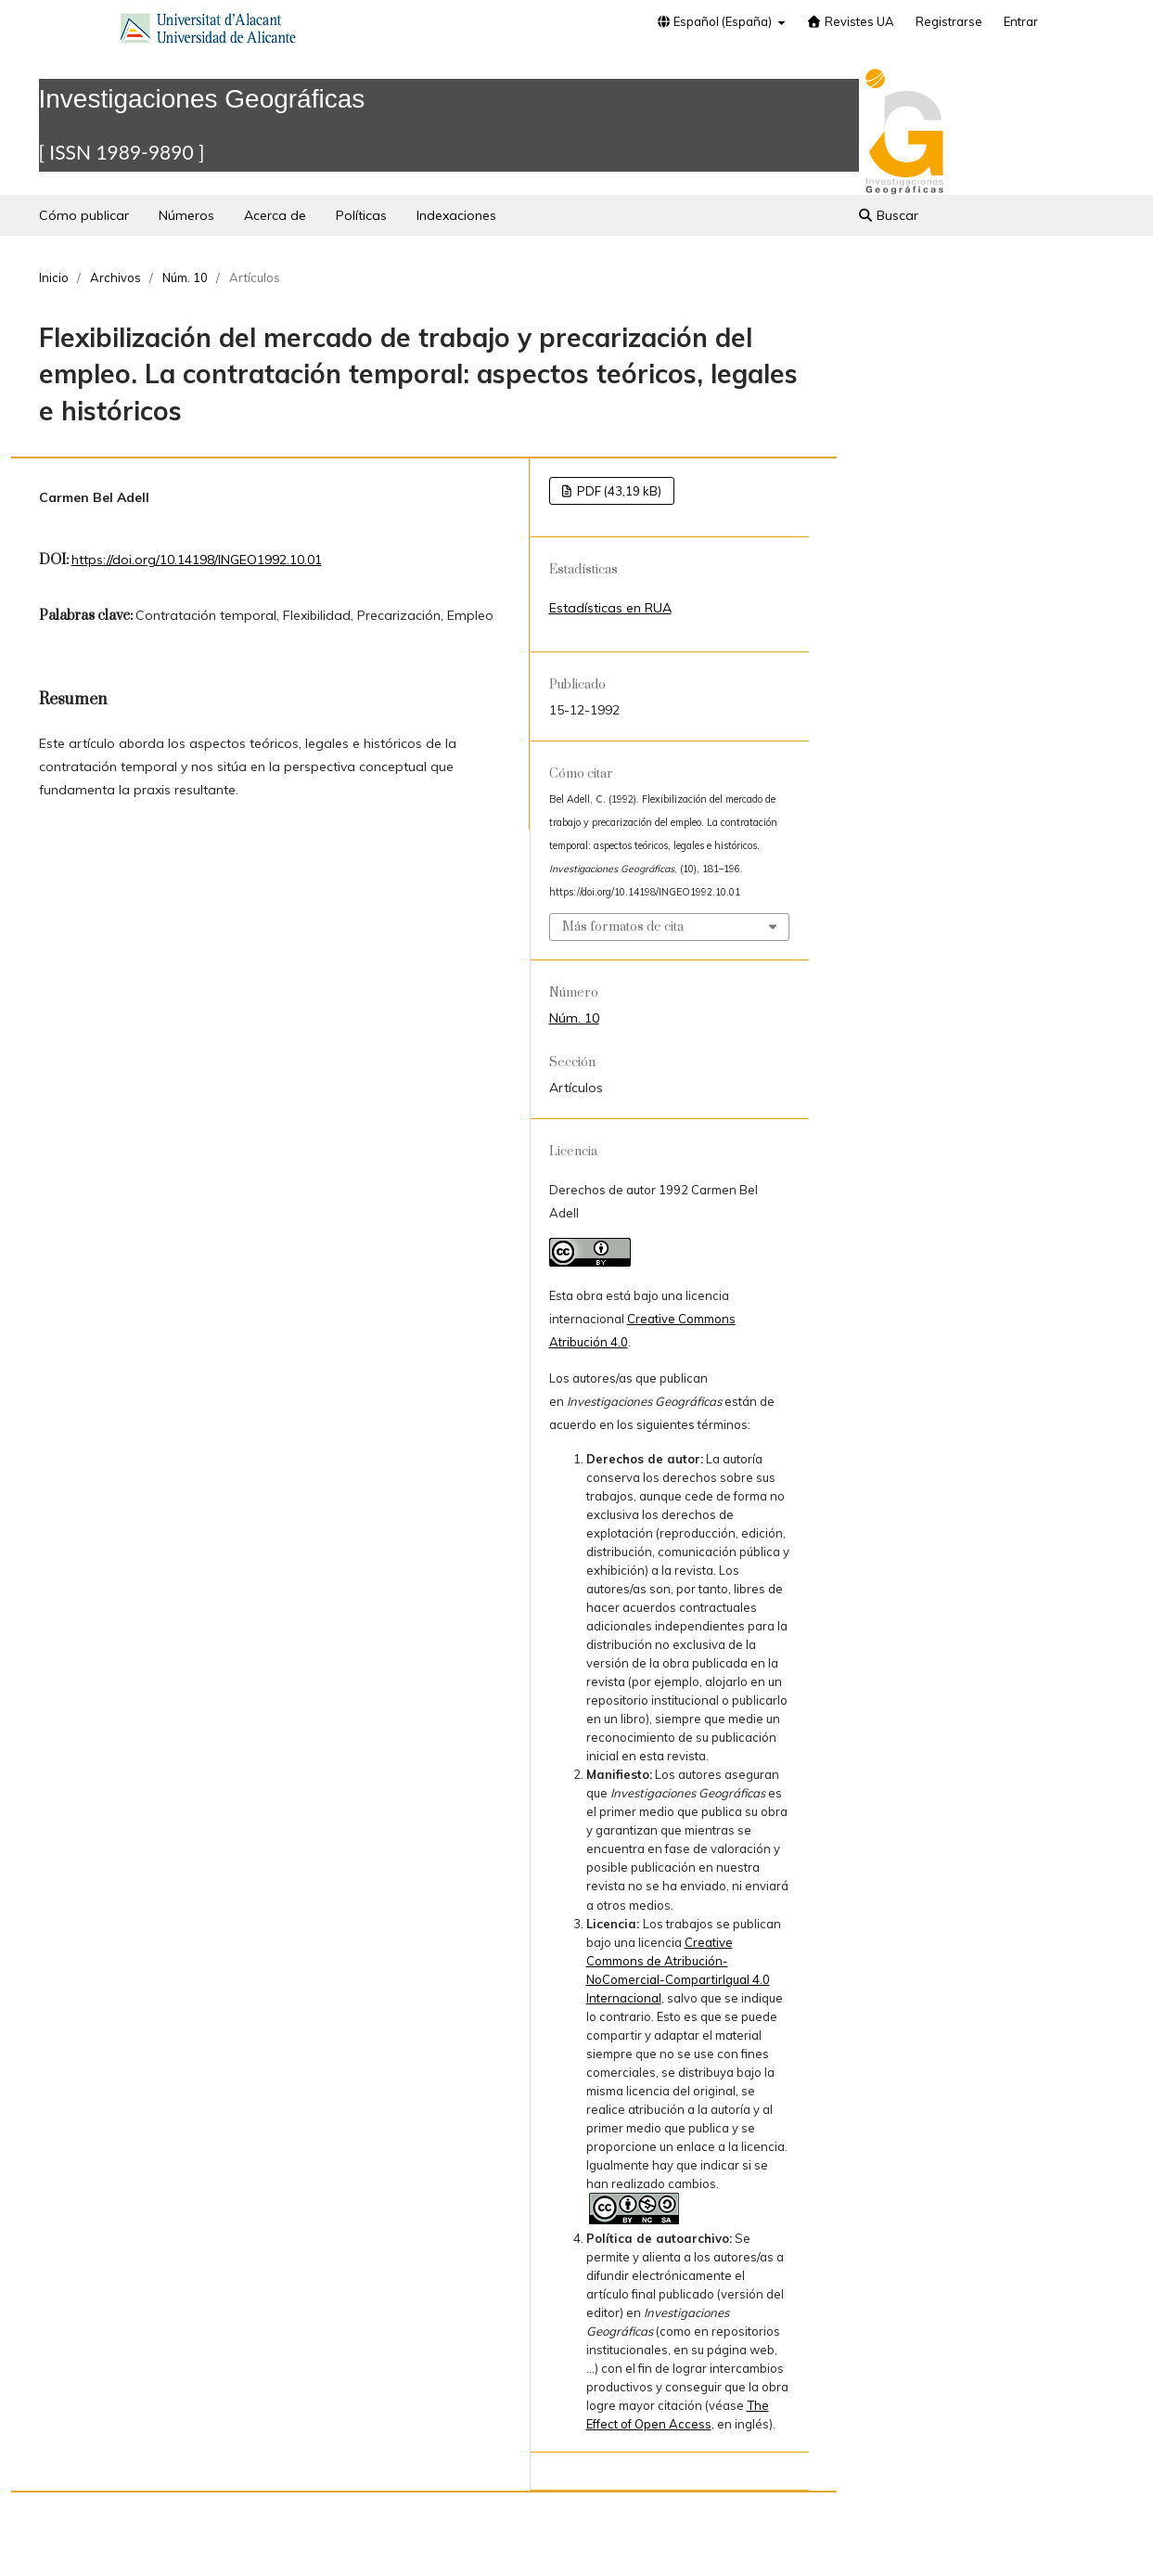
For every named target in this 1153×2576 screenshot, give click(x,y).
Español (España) (715, 21)
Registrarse (949, 21)
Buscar (888, 215)
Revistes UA (850, 21)
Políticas (361, 215)
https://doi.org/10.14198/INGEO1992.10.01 (196, 559)
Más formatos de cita (623, 927)
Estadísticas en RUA (610, 607)
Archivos (115, 277)
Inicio (54, 277)
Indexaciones (456, 215)
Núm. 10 (185, 277)
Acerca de (275, 215)
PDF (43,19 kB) (617, 490)
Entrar (1021, 21)
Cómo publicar (84, 215)
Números (186, 215)
